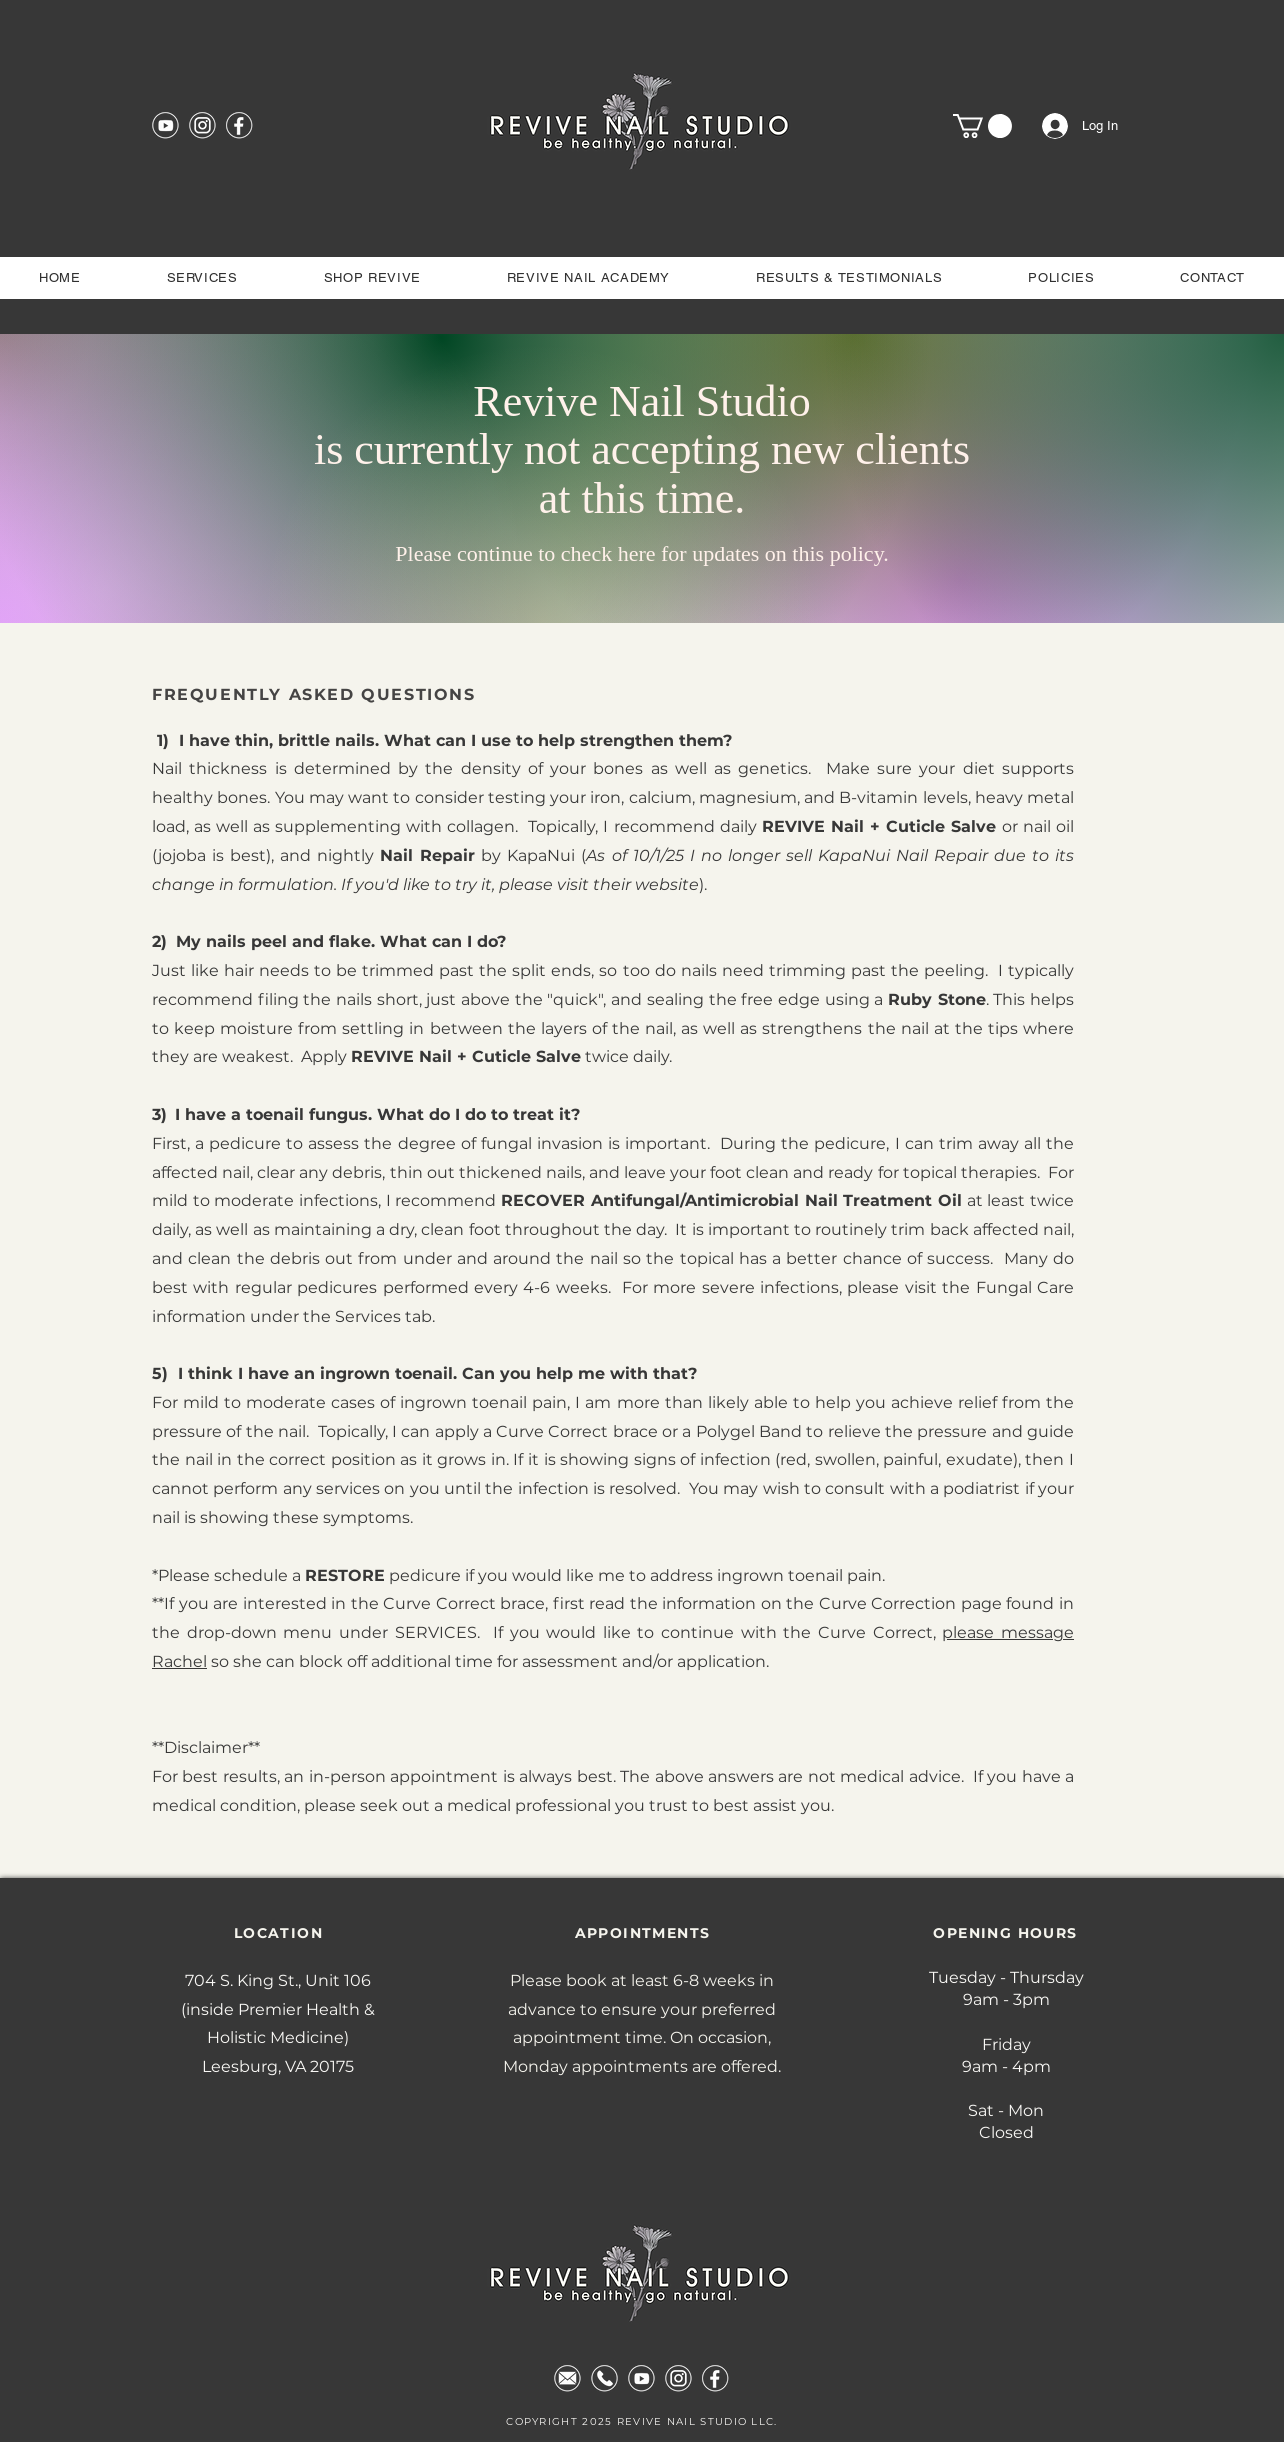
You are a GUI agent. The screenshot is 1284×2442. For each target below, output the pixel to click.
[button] (982, 126)
